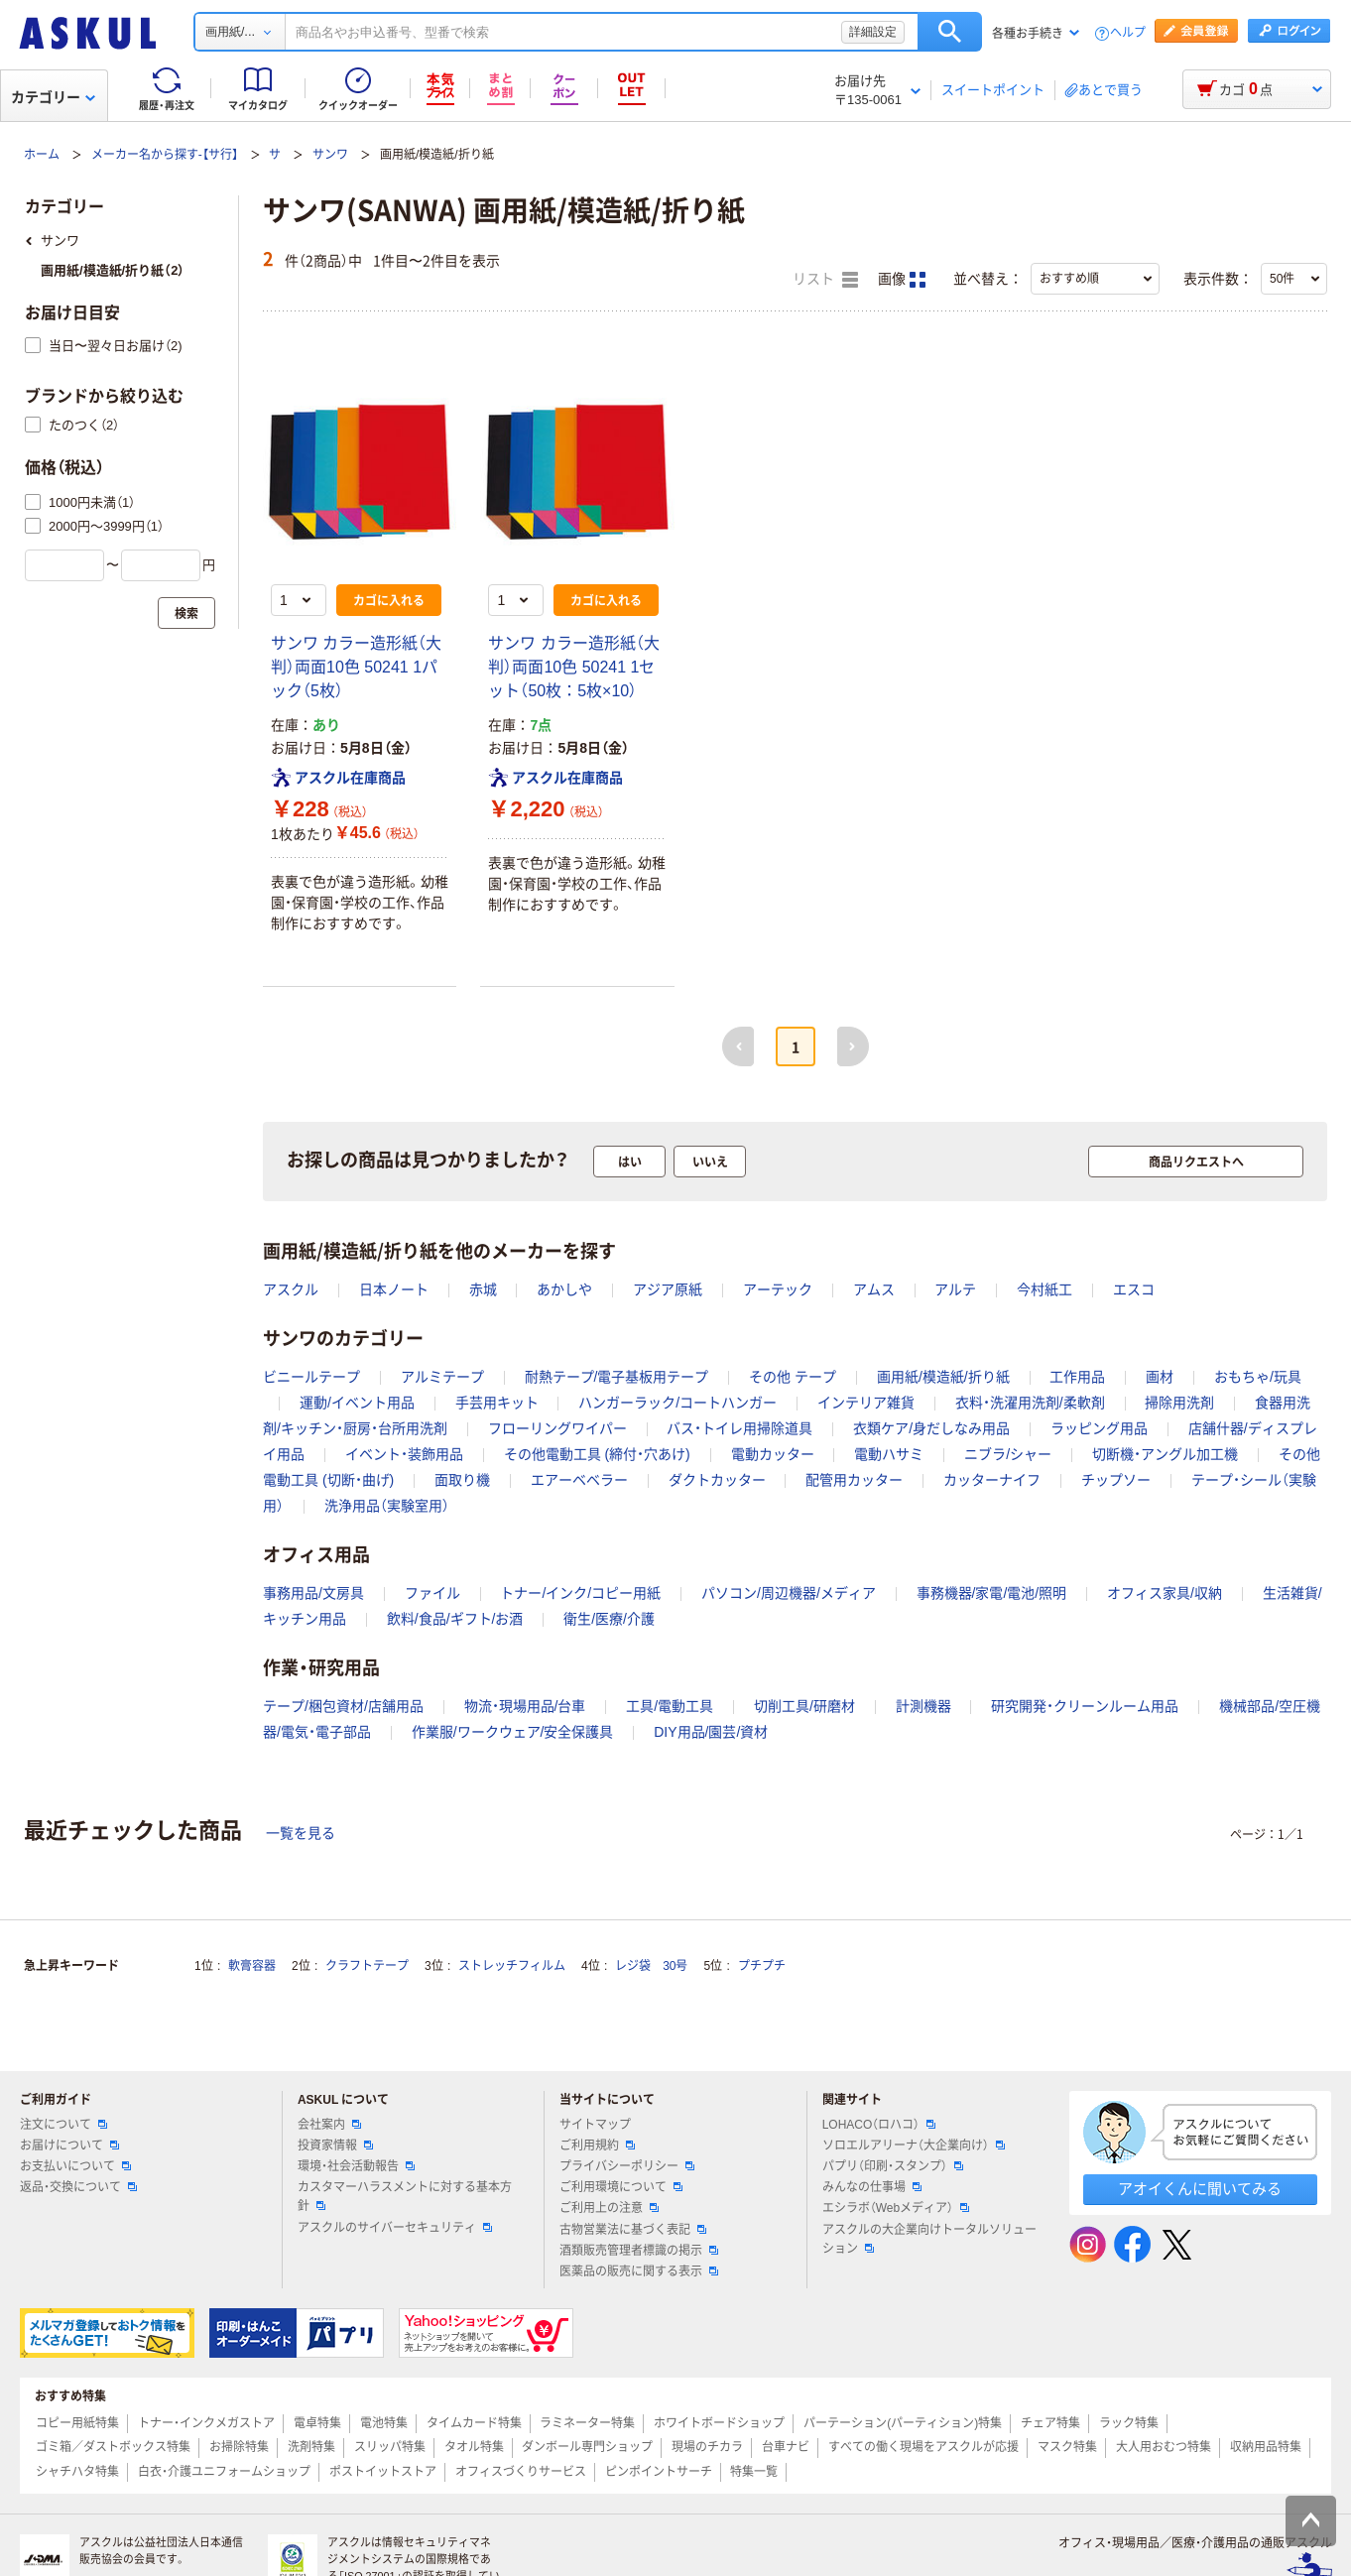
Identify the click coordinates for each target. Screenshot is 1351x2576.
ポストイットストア (382, 2472)
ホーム (42, 155)
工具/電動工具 (669, 1706)
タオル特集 (474, 2447)
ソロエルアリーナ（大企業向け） (913, 2145)
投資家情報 (335, 2145)
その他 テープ (792, 1377)
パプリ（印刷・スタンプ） (892, 2166)
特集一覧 (754, 2472)
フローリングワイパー (557, 1428)
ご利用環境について (620, 2187)
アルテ (955, 1289)
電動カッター (772, 1454)
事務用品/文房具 (313, 1593)
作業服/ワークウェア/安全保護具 (513, 1732)
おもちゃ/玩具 (1257, 1377)
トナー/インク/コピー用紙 (580, 1593)
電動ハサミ (888, 1454)
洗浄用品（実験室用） (386, 1506)
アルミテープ (442, 1377)
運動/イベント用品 (357, 1403)
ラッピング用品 (1099, 1428)
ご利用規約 (597, 2145)
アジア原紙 (667, 1289)
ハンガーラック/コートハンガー (677, 1403)
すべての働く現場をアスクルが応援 (923, 2447)
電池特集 (384, 2423)
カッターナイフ (992, 1480)
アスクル (290, 1289)
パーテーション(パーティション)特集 (902, 2423)
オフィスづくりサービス (520, 2472)
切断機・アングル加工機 (1165, 1454)
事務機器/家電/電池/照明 (992, 1593)
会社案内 (329, 2125)
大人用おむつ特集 (1163, 2447)
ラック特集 (1129, 2423)
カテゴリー (53, 97)
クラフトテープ (367, 1966)
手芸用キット (497, 1403)
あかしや (564, 1289)
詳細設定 (873, 32)
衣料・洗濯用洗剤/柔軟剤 (1030, 1403)
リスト (825, 280)
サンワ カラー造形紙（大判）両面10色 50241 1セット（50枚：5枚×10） (573, 667)
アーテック (777, 1289)
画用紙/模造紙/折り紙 (943, 1377)
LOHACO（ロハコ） (879, 2125)
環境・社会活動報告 (356, 2166)
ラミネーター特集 (587, 2423)
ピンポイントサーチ (658, 2472)
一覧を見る (300, 1833)
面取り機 (462, 1480)
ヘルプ (1128, 33)
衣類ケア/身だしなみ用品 (931, 1428)
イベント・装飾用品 (404, 1454)
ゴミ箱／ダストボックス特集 (113, 2447)
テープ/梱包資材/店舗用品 (343, 1706)
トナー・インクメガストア (206, 2423)
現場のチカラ (707, 2447)
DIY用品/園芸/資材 (711, 1732)
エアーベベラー (579, 1480)
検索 (950, 32)
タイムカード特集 (474, 2423)
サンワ (330, 155)
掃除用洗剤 (1179, 1403)
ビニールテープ (311, 1377)
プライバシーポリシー (626, 2166)
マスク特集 (1067, 2447)
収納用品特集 (1265, 2447)
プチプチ (762, 1966)
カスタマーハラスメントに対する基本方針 (405, 2196)
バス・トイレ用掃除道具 (739, 1428)
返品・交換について (78, 2187)
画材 (1159, 1377)
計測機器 (923, 1706)
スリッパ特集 (390, 2447)
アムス (874, 1289)
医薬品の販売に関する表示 (638, 2271)
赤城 (483, 1289)
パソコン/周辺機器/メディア (788, 1593)
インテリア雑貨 (866, 1403)
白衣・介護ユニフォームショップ (224, 2472)
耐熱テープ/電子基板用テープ (617, 1377)
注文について (63, 2125)
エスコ (1134, 1289)
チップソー (1116, 1480)
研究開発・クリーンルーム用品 (1084, 1706)
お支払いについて (75, 2166)
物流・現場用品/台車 (525, 1706)
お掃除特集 (239, 2447)
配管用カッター (854, 1480)
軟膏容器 (252, 1966)
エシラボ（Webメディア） (895, 2208)
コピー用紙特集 (77, 2423)
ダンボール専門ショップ (587, 2447)
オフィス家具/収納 (1164, 1593)
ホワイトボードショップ (719, 2423)
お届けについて (69, 2145)
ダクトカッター (717, 1480)
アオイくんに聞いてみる (1200, 2188)
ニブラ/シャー (1007, 1454)
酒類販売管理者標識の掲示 (638, 2251)
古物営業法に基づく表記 (632, 2230)
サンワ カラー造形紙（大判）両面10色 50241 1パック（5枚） (356, 667)
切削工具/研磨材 (804, 1706)
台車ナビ (785, 2447)
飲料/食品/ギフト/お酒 (455, 1619)
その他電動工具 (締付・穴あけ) (597, 1454)
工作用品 (1077, 1377)
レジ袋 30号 (651, 1966)
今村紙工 (1044, 1289)
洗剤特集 (311, 2447)
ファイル (432, 1593)
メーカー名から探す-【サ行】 (164, 155)
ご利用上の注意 (609, 2208)
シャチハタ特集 (77, 2472)
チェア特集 (1050, 2423)
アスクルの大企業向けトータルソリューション (929, 2239)
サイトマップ (595, 2125)
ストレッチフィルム (511, 1966)
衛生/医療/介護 (609, 1619)
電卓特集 (317, 2423)
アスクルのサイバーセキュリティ (395, 2228)
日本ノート (394, 1289)
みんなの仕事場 (871, 2187)
